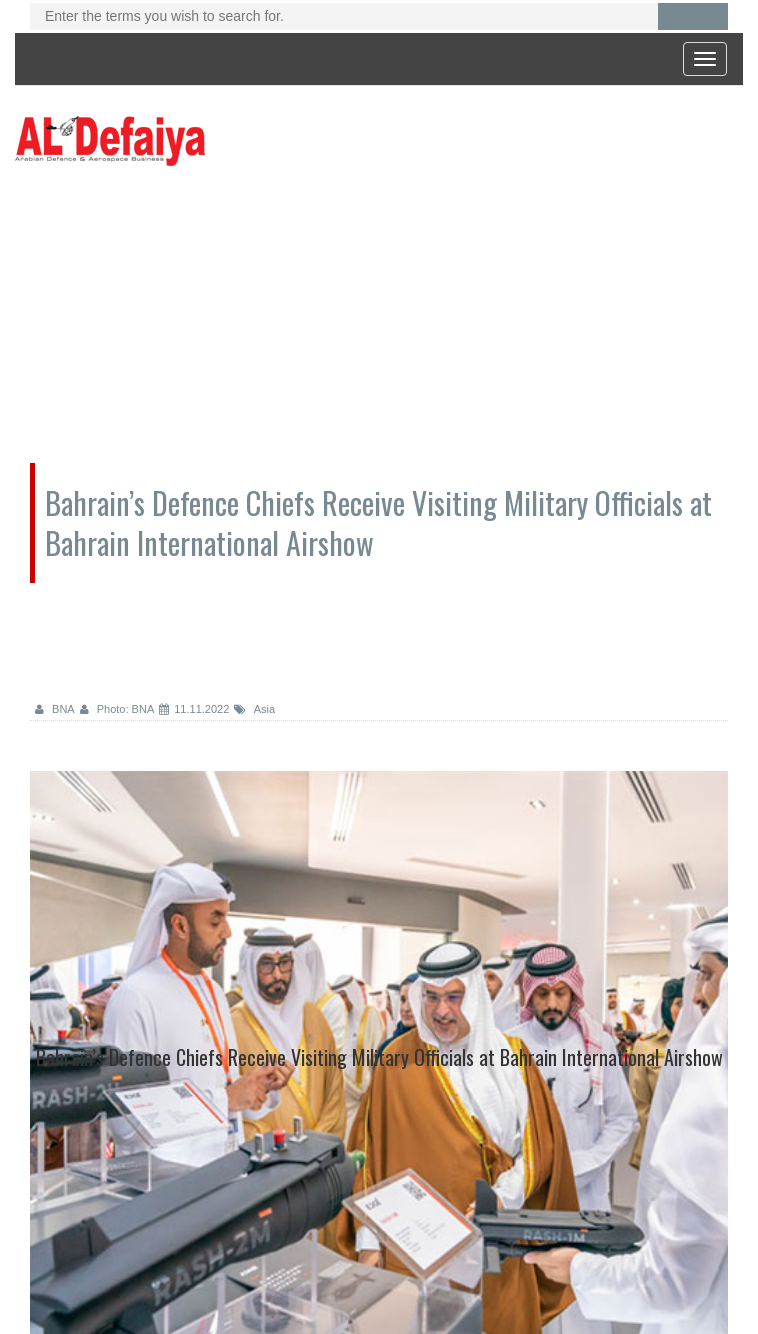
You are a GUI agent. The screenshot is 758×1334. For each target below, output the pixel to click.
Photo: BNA (117, 709)
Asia (254, 709)
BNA (55, 709)
